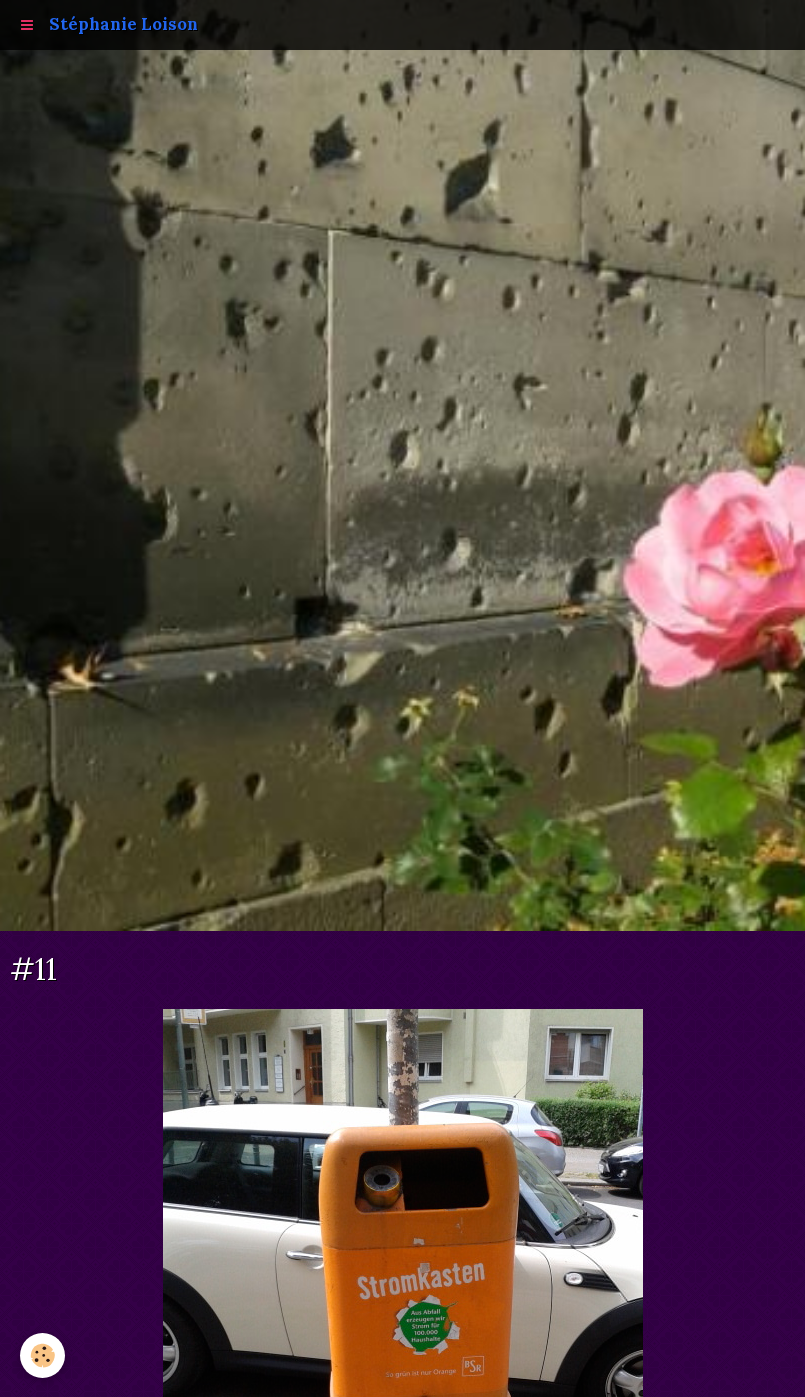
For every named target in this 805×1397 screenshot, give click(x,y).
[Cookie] (42, 1355)
